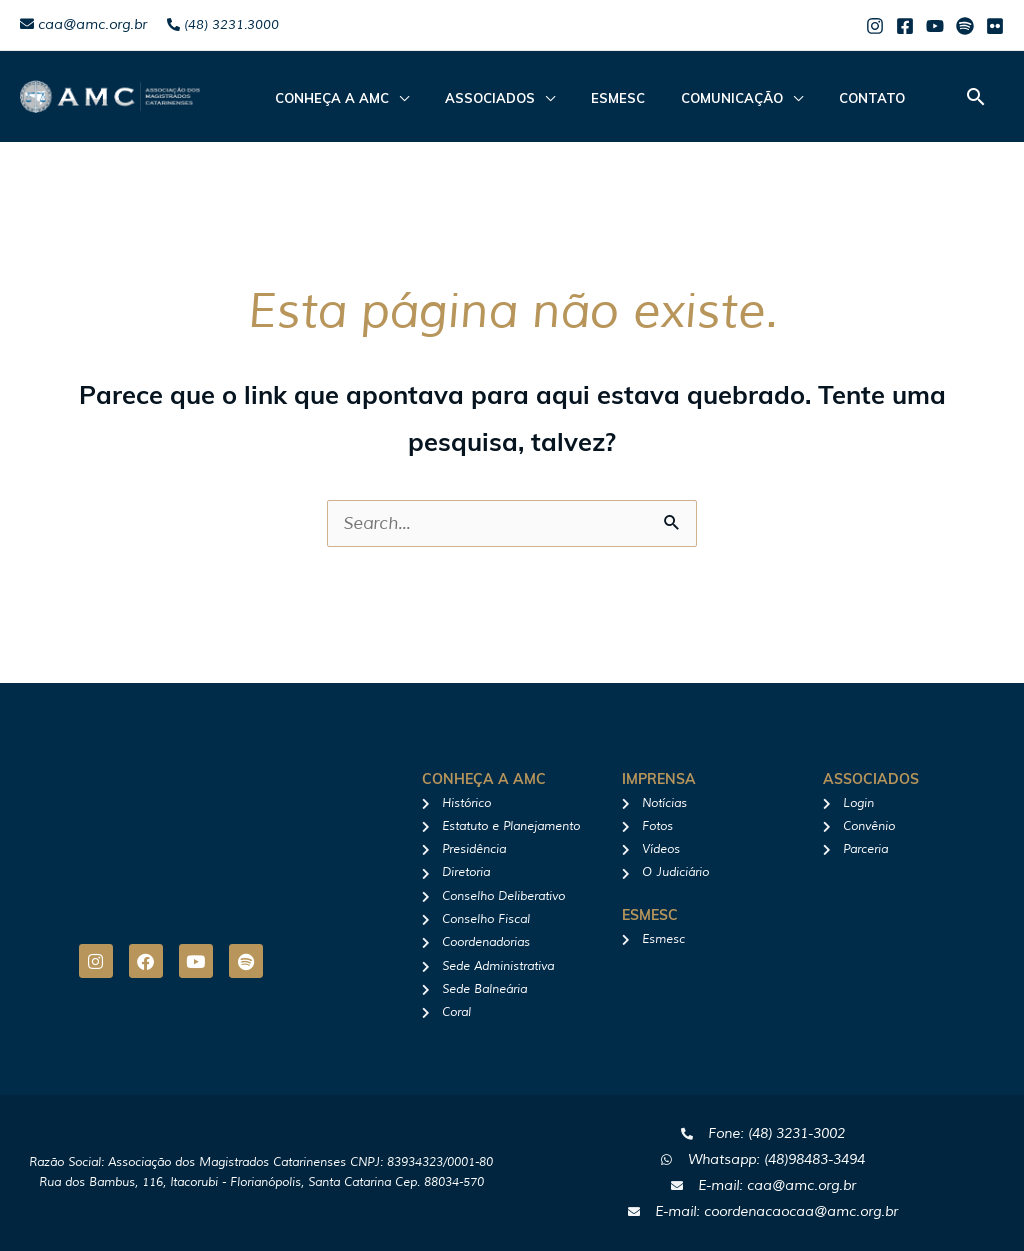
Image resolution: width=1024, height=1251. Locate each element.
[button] (976, 96)
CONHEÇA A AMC (326, 98)
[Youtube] (935, 26)
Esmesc (588, 98)
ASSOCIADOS (472, 98)
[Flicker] (995, 26)
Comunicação (690, 98)
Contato (818, 98)
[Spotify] (965, 26)
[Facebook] (905, 26)
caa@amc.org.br (83, 24)
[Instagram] (875, 26)
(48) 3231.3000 (223, 25)
